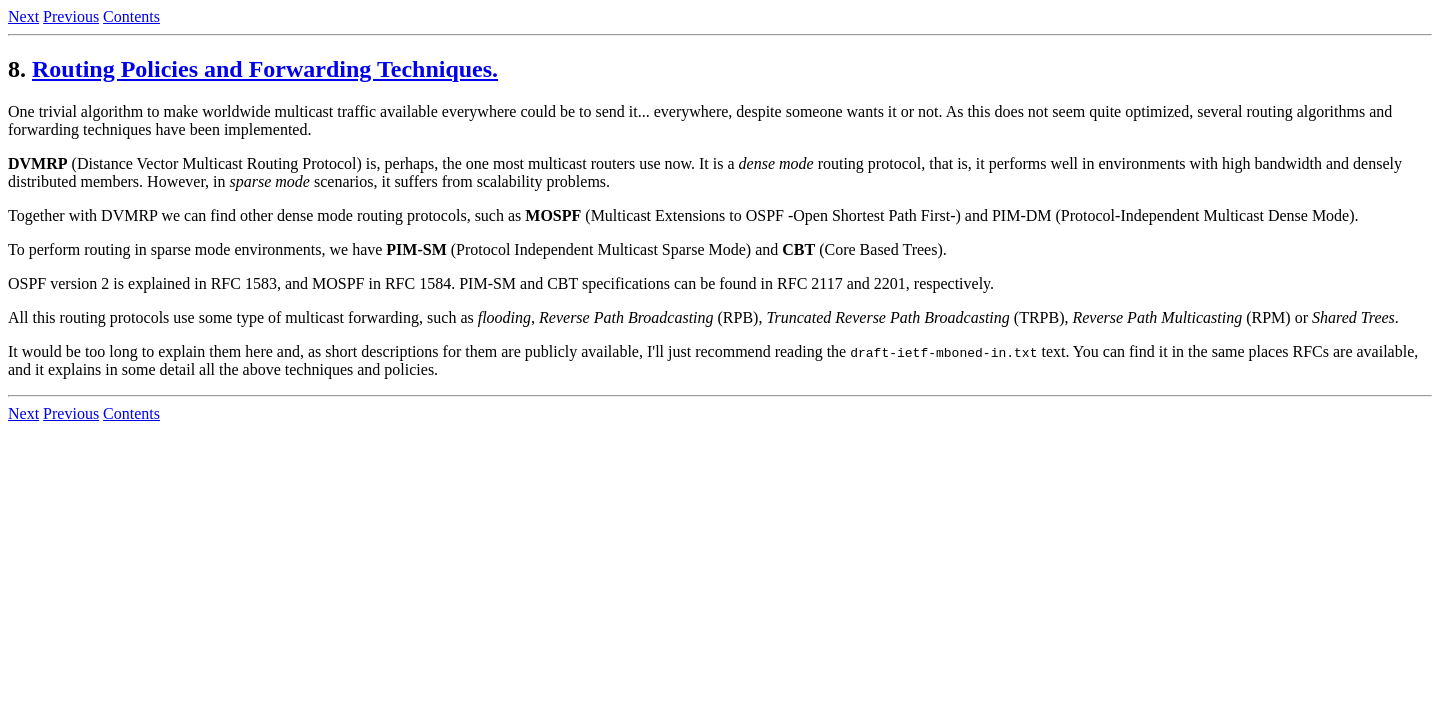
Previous (71, 16)
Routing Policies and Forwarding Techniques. (265, 69)
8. (17, 69)
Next (23, 16)
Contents (131, 16)
